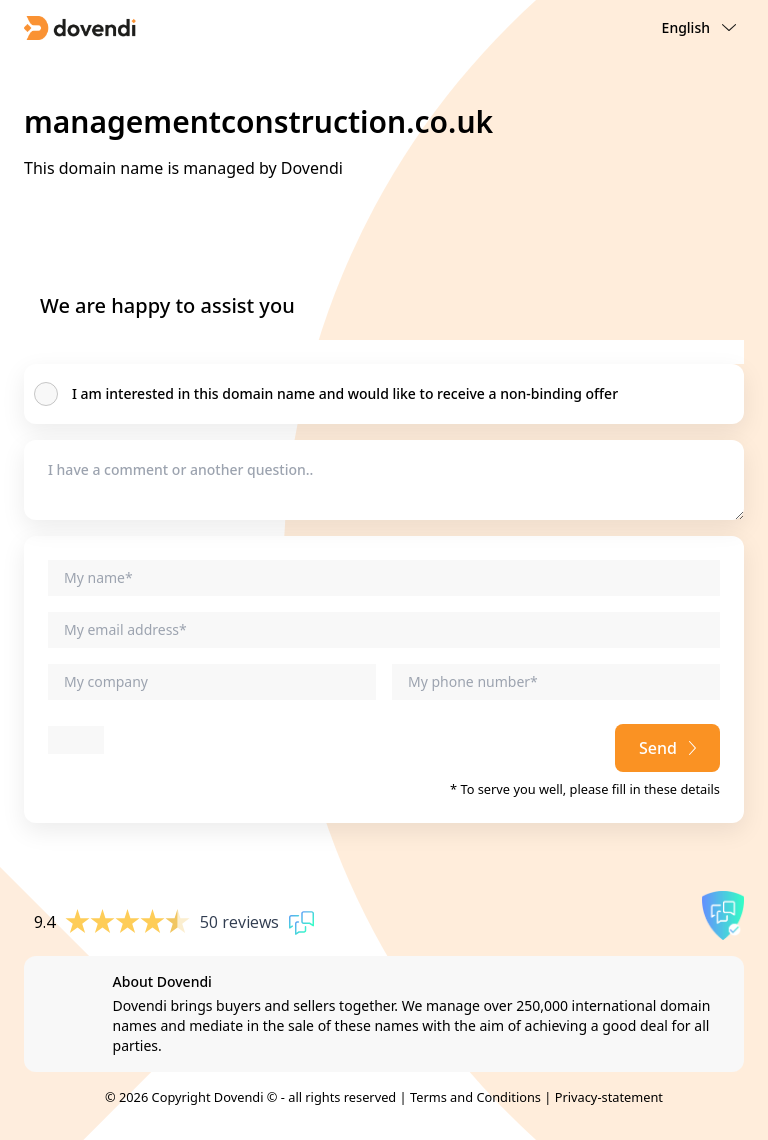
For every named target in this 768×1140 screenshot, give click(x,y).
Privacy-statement (609, 1097)
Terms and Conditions (475, 1097)
